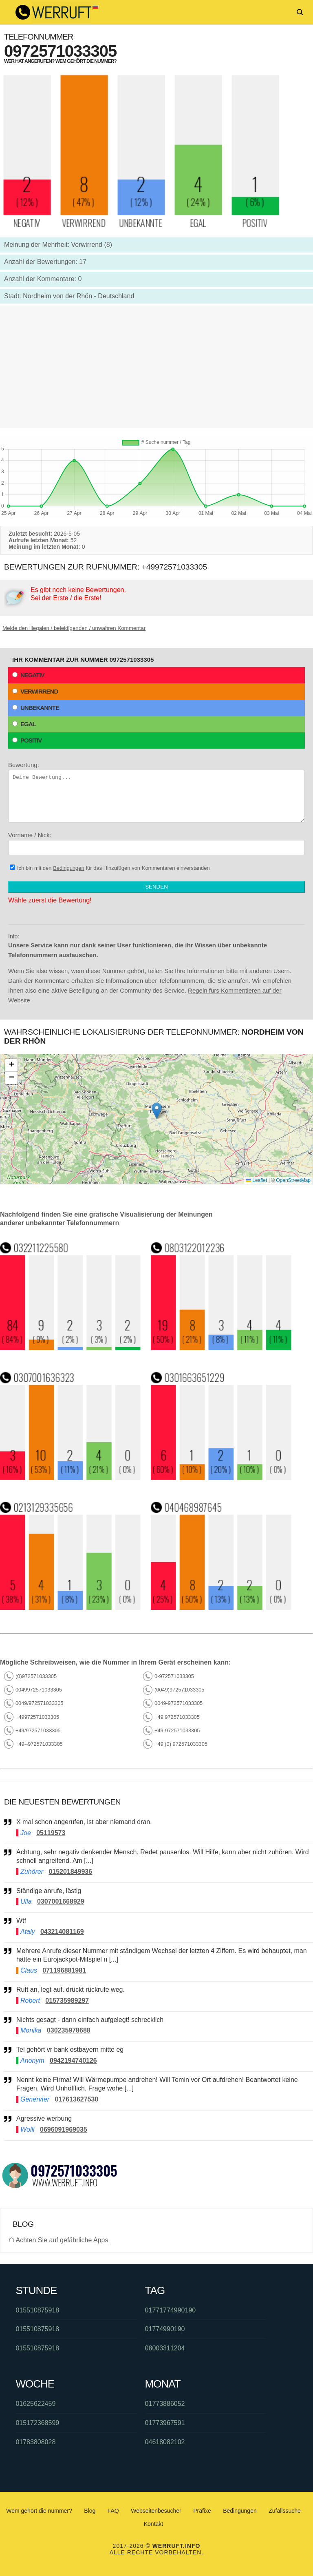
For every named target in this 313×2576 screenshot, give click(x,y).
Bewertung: (156, 791)
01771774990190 (170, 2310)
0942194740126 (73, 2060)
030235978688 (68, 2030)
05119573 (50, 1832)
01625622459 (35, 2403)
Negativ (28, 675)
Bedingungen (68, 868)
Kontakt (153, 2524)
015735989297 (67, 2000)
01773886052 (165, 2403)
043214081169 (62, 1931)
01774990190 (165, 2328)
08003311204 (165, 2348)
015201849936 (70, 1871)
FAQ (113, 2510)
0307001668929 (60, 1901)
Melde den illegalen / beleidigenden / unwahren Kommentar (73, 628)
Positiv (27, 740)
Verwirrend (35, 691)
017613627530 (76, 2099)
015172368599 (37, 2422)
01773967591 (165, 2422)
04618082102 (165, 2442)
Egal (24, 723)
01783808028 (35, 2442)
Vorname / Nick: (156, 843)
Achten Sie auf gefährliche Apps (62, 2240)
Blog (89, 2510)
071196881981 (64, 1970)
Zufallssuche (285, 2510)
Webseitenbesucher (156, 2510)
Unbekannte (35, 707)
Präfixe (202, 2510)
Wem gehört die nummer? (39, 2510)
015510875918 (37, 2310)
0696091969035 (63, 2129)
